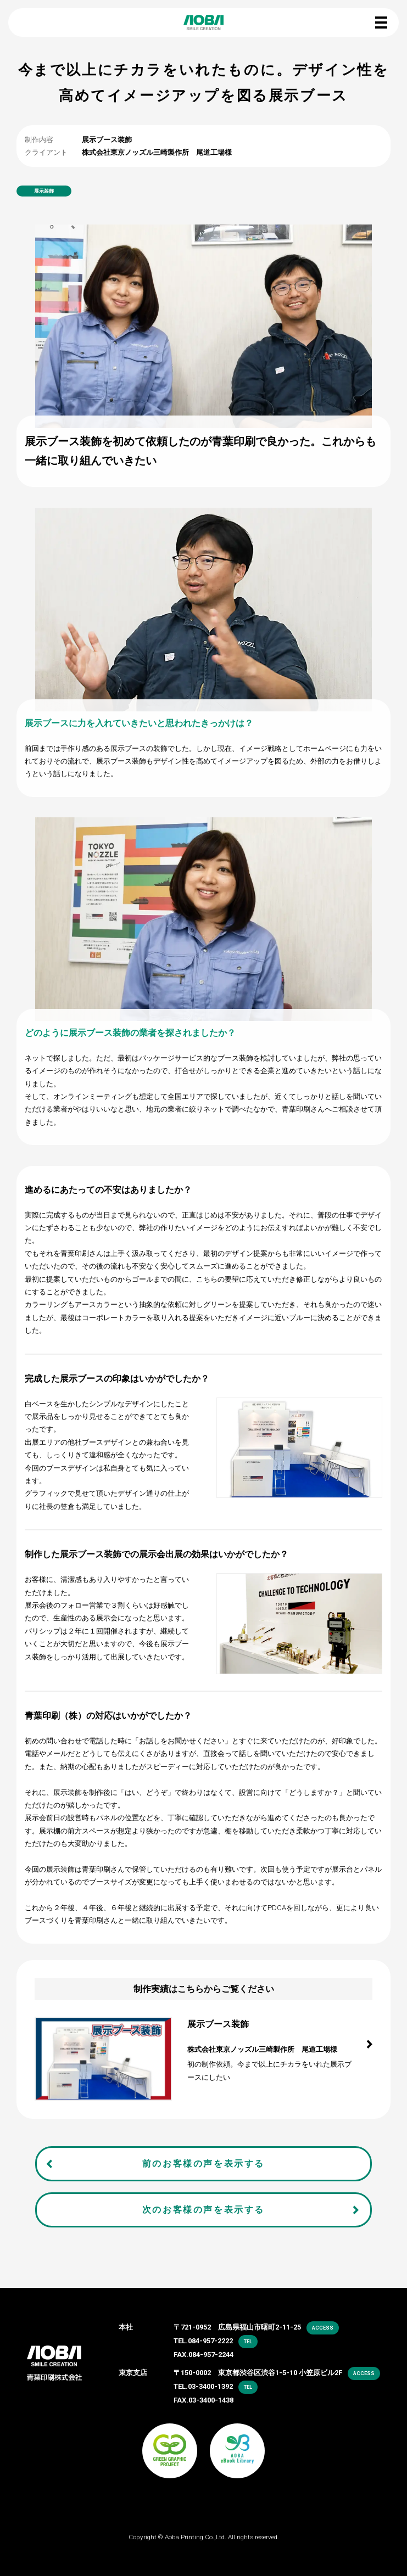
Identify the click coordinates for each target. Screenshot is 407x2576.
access (322, 2328)
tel (248, 2341)
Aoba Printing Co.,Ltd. (195, 2537)
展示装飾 (44, 191)
